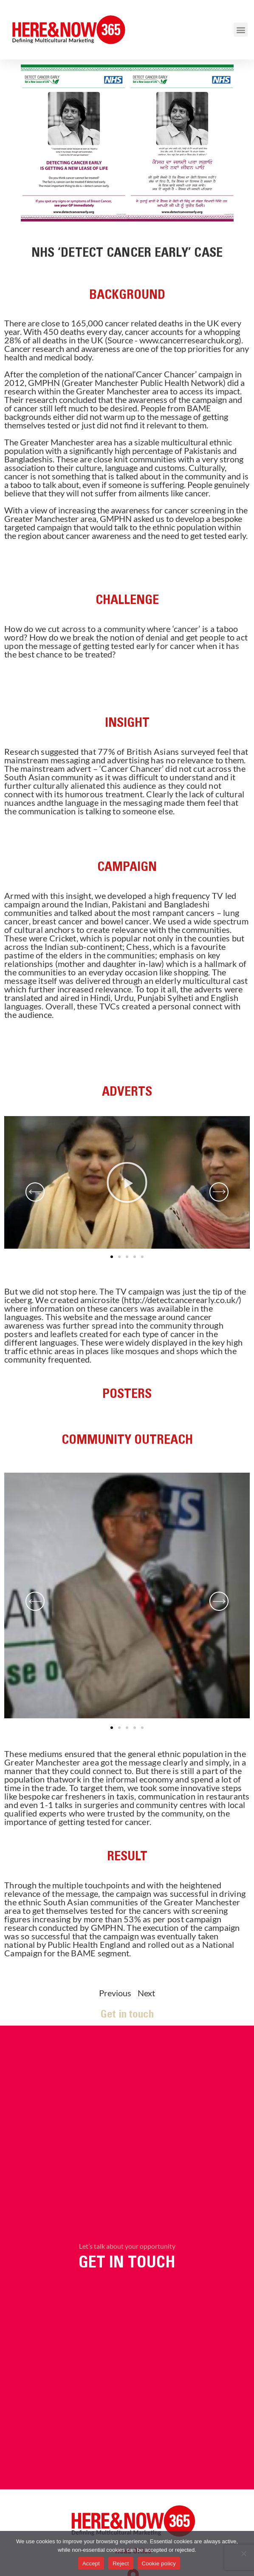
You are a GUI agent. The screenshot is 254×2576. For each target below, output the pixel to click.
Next (147, 1993)
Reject (121, 2563)
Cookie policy (159, 2563)
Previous (114, 1993)
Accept (91, 2563)
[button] (241, 30)
